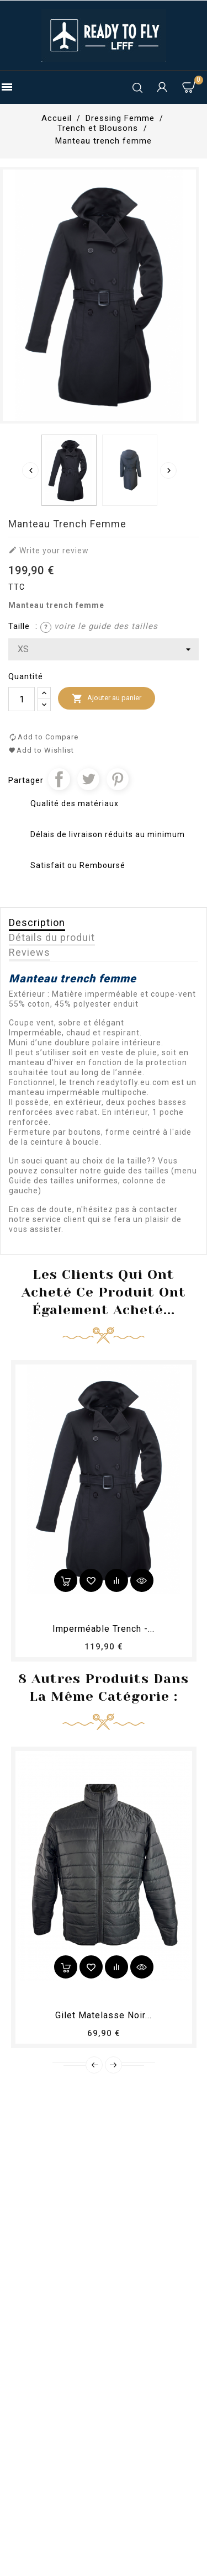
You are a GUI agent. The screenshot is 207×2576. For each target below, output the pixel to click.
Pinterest (118, 779)
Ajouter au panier (106, 698)
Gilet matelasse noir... (103, 2015)
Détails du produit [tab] (52, 937)
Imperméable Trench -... (103, 1628)
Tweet (88, 779)
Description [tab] (37, 922)
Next (113, 2065)
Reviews (29, 952)
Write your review (48, 550)
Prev (94, 2065)
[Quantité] (21, 699)
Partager (59, 779)
